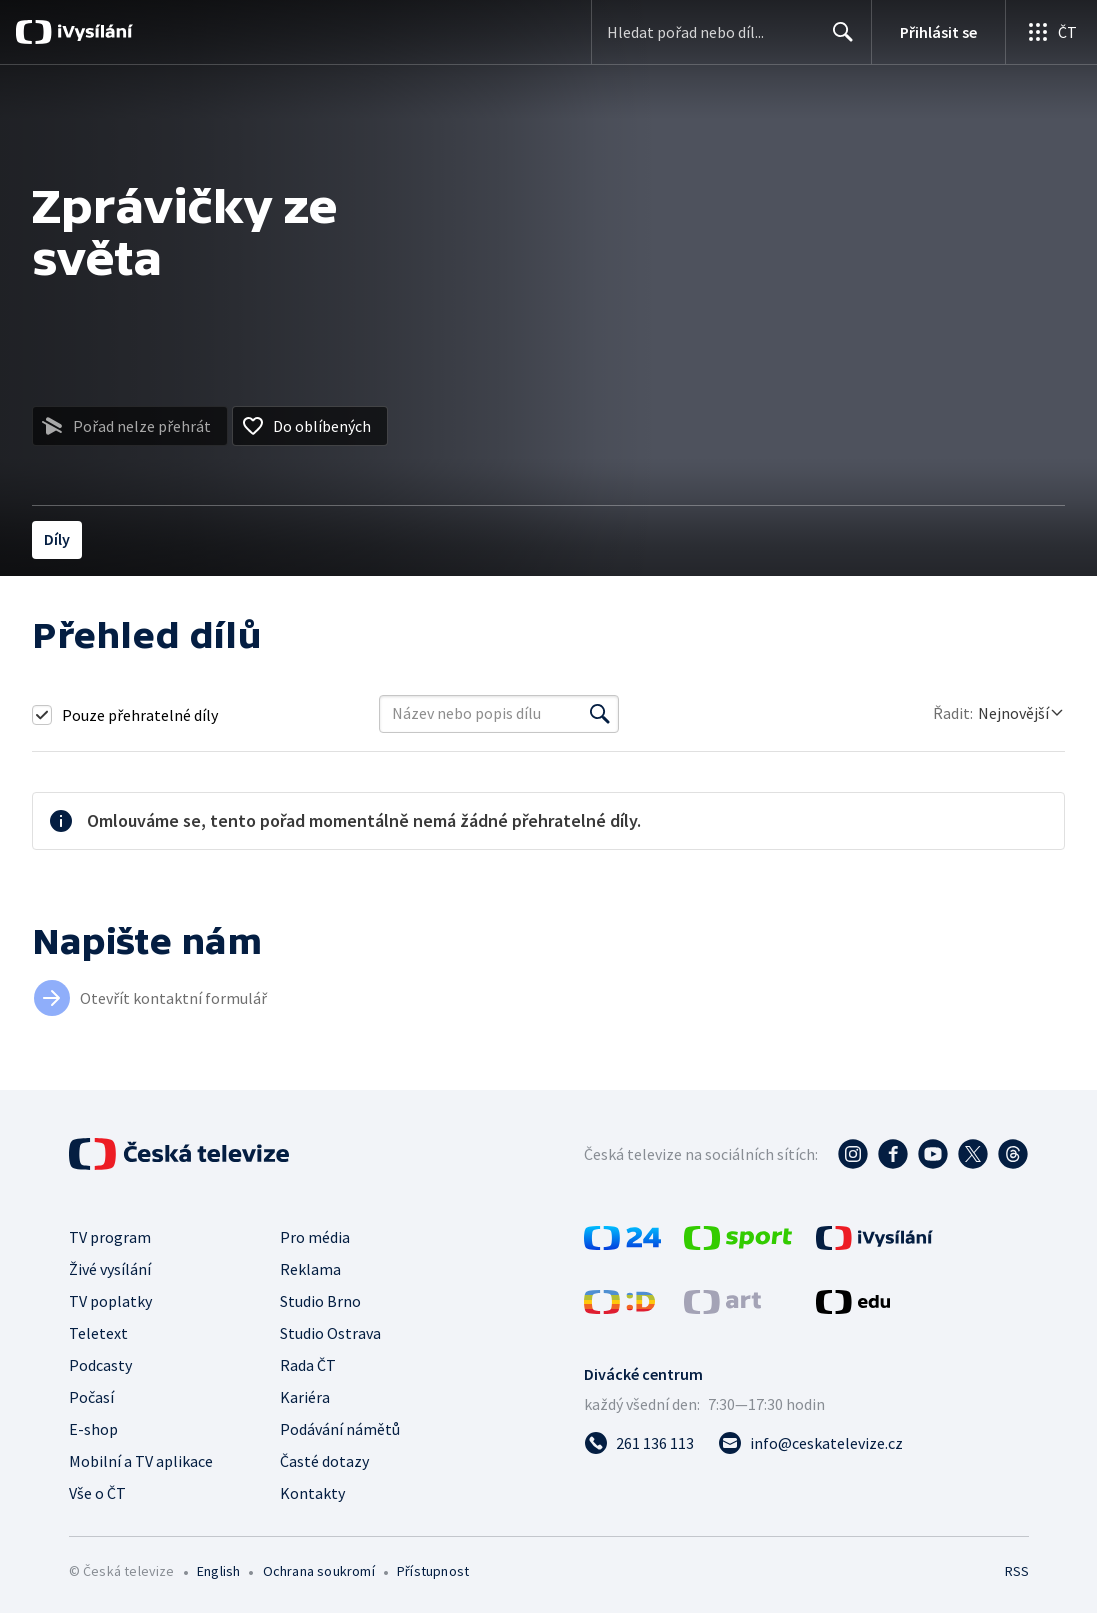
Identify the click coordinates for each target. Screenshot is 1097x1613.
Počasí (91, 1397)
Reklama (310, 1269)
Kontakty (312, 1493)
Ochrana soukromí (319, 1571)
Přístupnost (433, 1571)
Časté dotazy (324, 1461)
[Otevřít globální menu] (1051, 32)
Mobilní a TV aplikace (141, 1461)
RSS (1016, 1571)
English (218, 1571)
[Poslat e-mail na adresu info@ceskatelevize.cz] (810, 1443)
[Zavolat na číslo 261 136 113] (639, 1443)
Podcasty (100, 1365)
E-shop (93, 1429)
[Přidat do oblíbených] (310, 426)
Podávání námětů (340, 1429)
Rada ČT (308, 1365)
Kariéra (305, 1397)
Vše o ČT (97, 1493)
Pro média (315, 1237)
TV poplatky (110, 1301)
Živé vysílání (110, 1269)
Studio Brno (320, 1301)
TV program (110, 1237)
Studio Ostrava (330, 1333)
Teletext (98, 1333)
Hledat (837, 40)
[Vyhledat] (600, 714)
